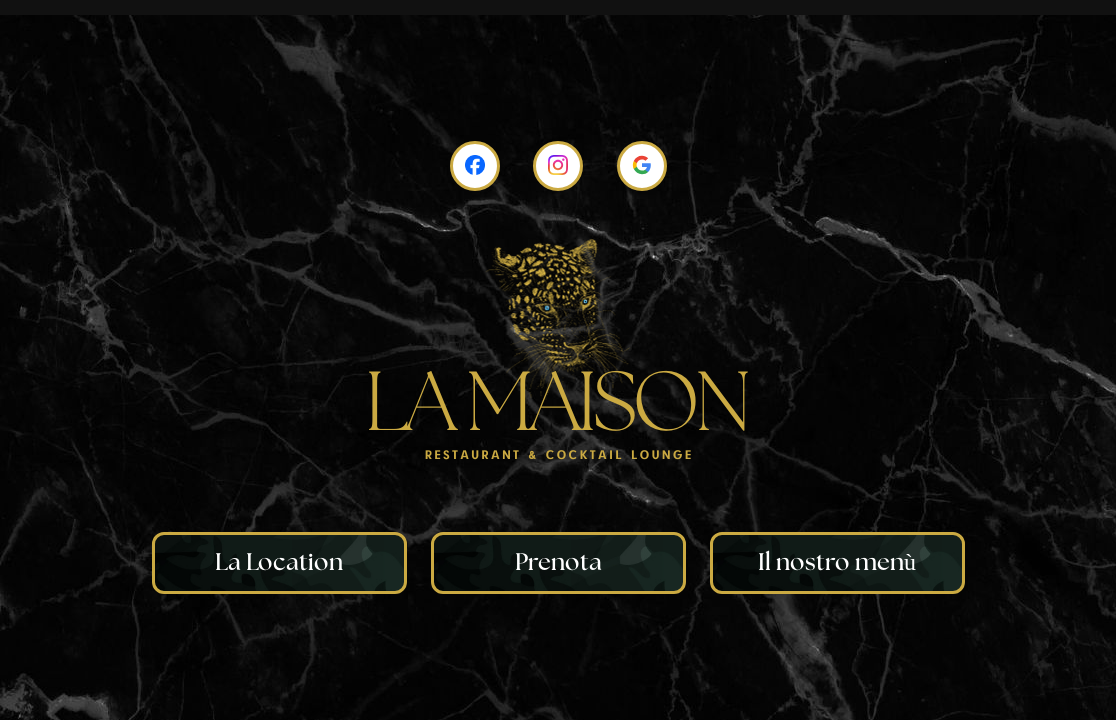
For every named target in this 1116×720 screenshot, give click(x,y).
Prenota (558, 563)
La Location (279, 563)
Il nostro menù (837, 563)
